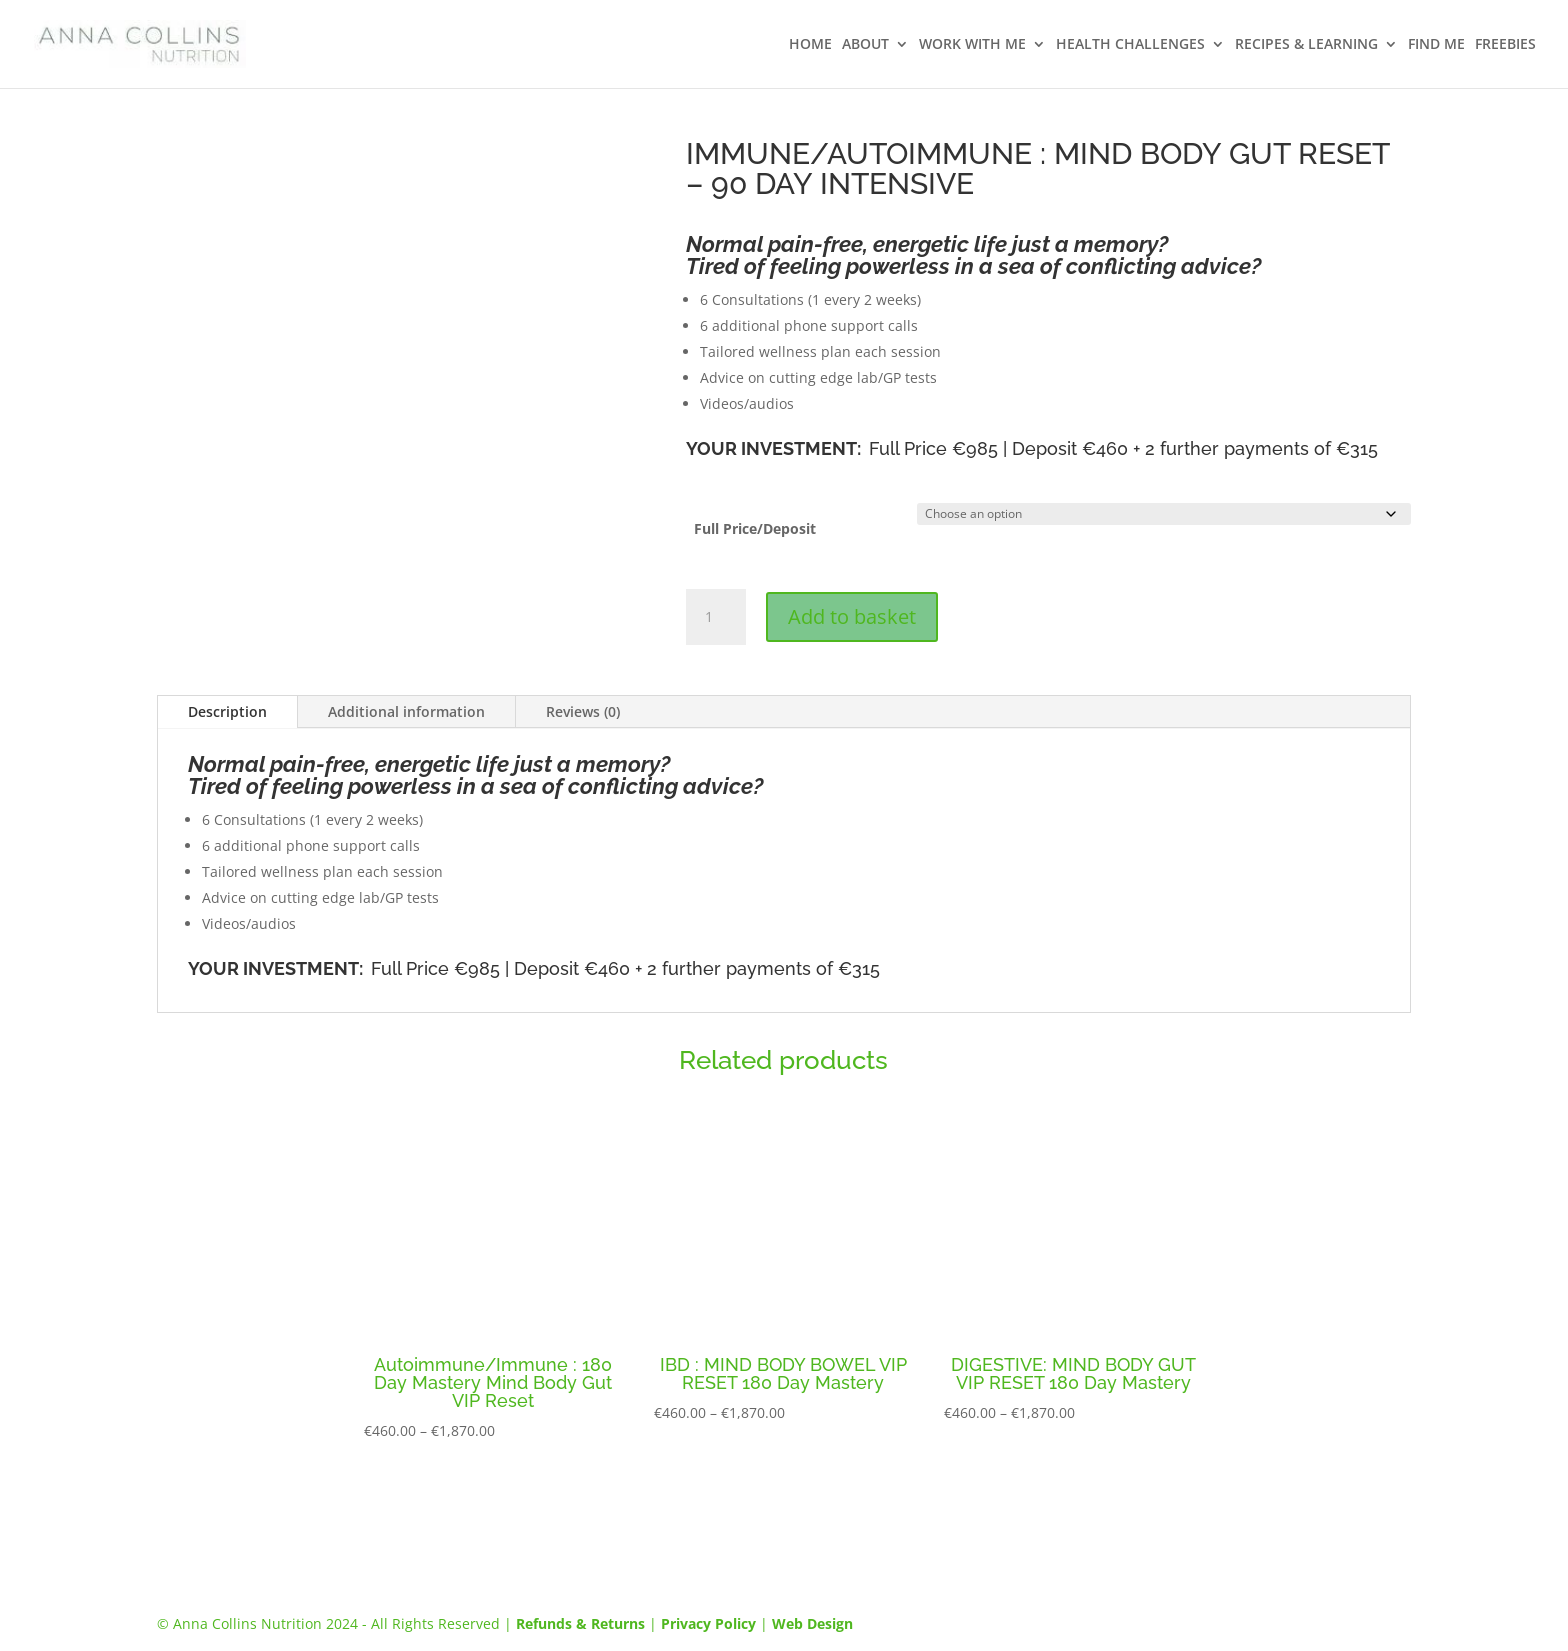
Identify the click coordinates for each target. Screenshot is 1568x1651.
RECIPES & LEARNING (1306, 45)
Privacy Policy (708, 1623)
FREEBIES (1505, 45)
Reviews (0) (583, 711)
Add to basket (852, 616)
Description (227, 711)
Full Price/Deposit (755, 528)
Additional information (406, 711)
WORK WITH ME (972, 45)
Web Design (812, 1623)
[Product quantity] (716, 617)
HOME (810, 45)
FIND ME (1436, 45)
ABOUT (865, 45)
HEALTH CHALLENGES (1130, 45)
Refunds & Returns (580, 1623)
